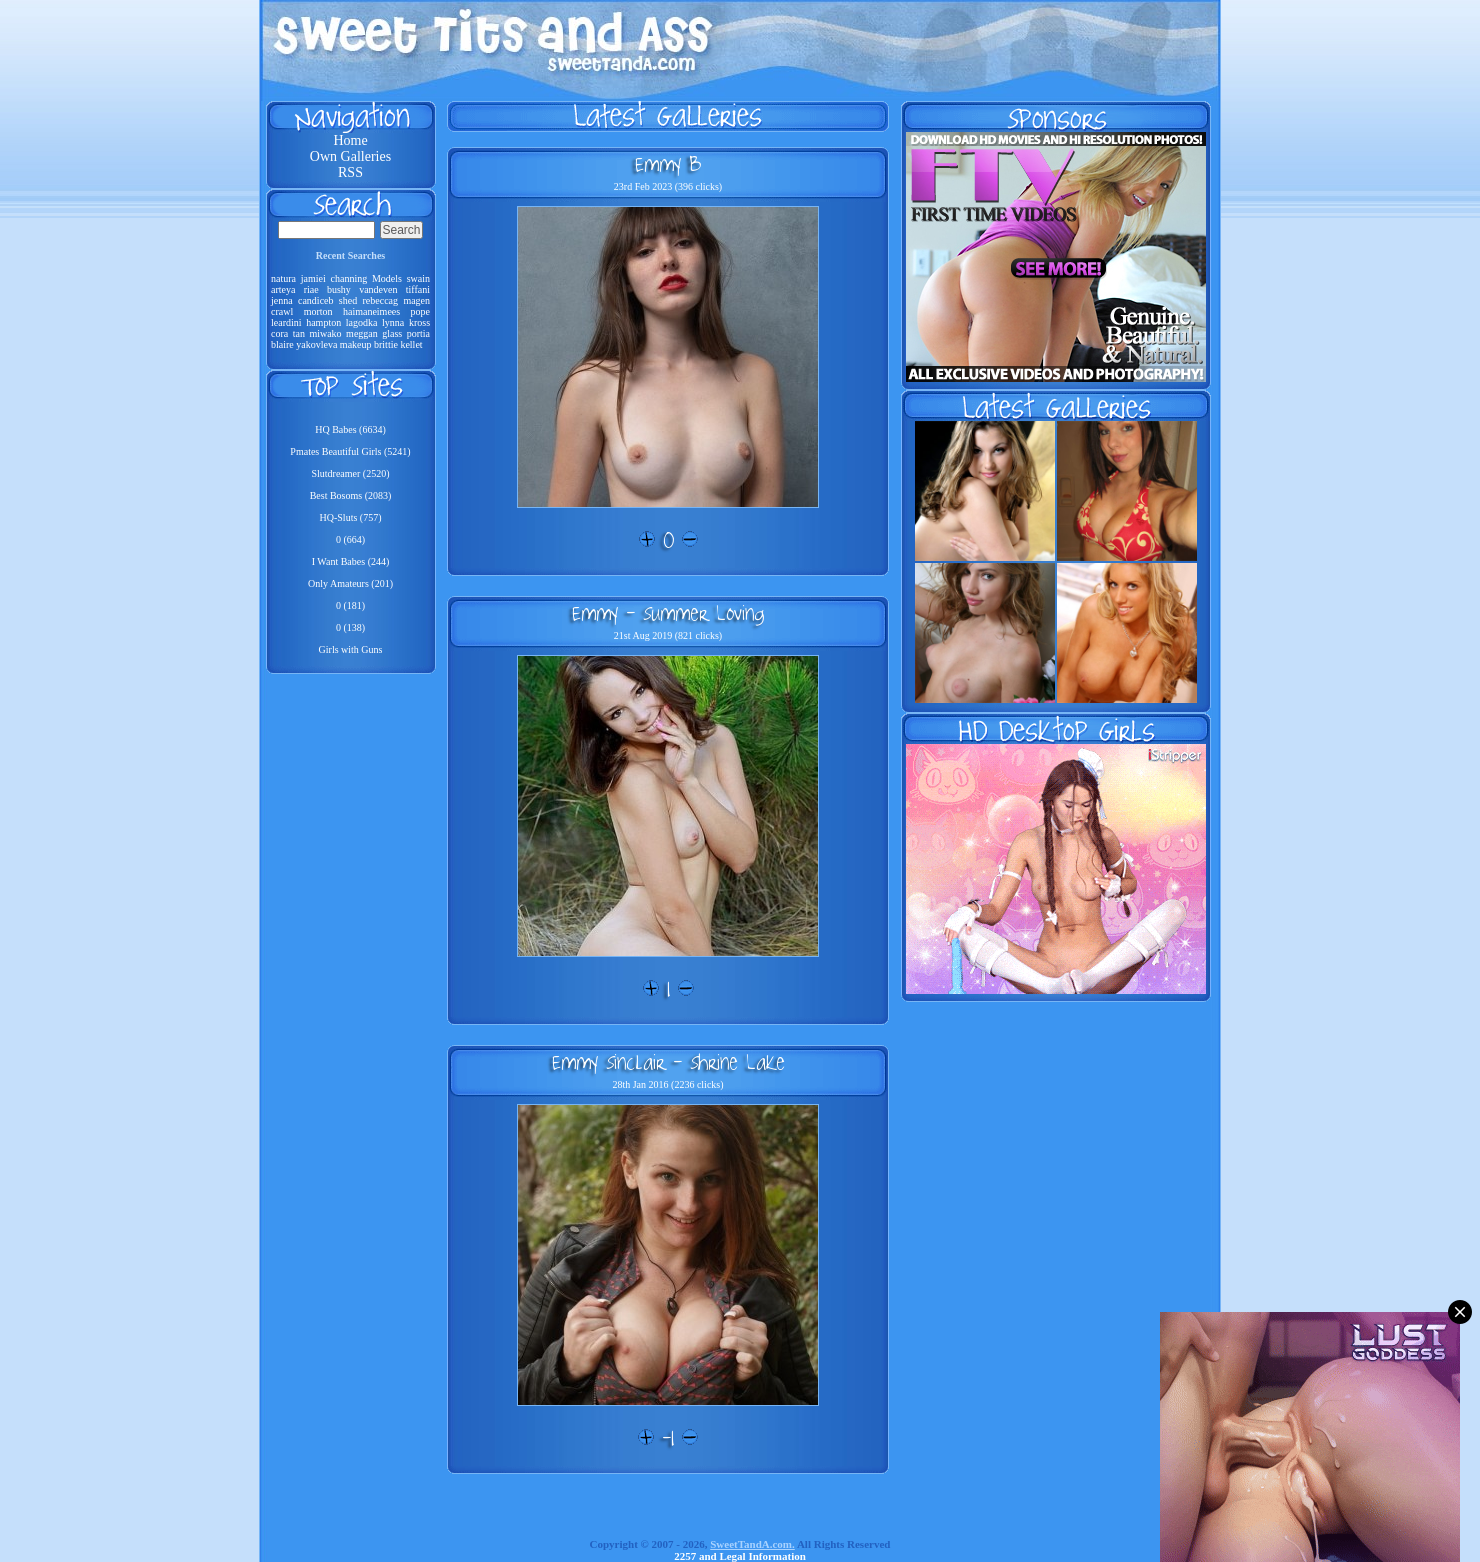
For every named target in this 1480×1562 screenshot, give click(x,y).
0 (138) (350, 627)
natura (283, 278)
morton (318, 311)
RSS (350, 172)
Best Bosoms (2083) (351, 495)
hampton (323, 322)
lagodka (362, 322)
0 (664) (350, 539)
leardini (286, 322)
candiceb (316, 300)
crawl (282, 311)
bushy (339, 289)
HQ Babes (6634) (350, 429)
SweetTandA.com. (752, 1544)
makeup (356, 344)
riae (311, 289)
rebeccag (381, 300)
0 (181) (350, 605)
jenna (282, 300)
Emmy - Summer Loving (668, 613)
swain (418, 278)
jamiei (313, 278)
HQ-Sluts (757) (351, 517)
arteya (283, 289)
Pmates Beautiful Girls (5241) (350, 451)
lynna (393, 322)
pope (420, 311)
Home (350, 140)
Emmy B (668, 164)
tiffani (418, 289)
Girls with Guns (351, 649)
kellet (411, 344)
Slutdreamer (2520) (350, 473)
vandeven (378, 289)
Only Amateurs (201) (350, 583)
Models (387, 278)
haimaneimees (371, 311)
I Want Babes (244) (351, 561)
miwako (325, 333)
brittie (386, 344)
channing (349, 278)
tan (299, 333)
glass (392, 333)
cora (279, 333)
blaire (282, 344)
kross (419, 322)
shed (348, 300)
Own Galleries (350, 156)
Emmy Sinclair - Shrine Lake (668, 1062)
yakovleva (316, 344)
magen (416, 300)
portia (418, 333)
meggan (362, 333)
